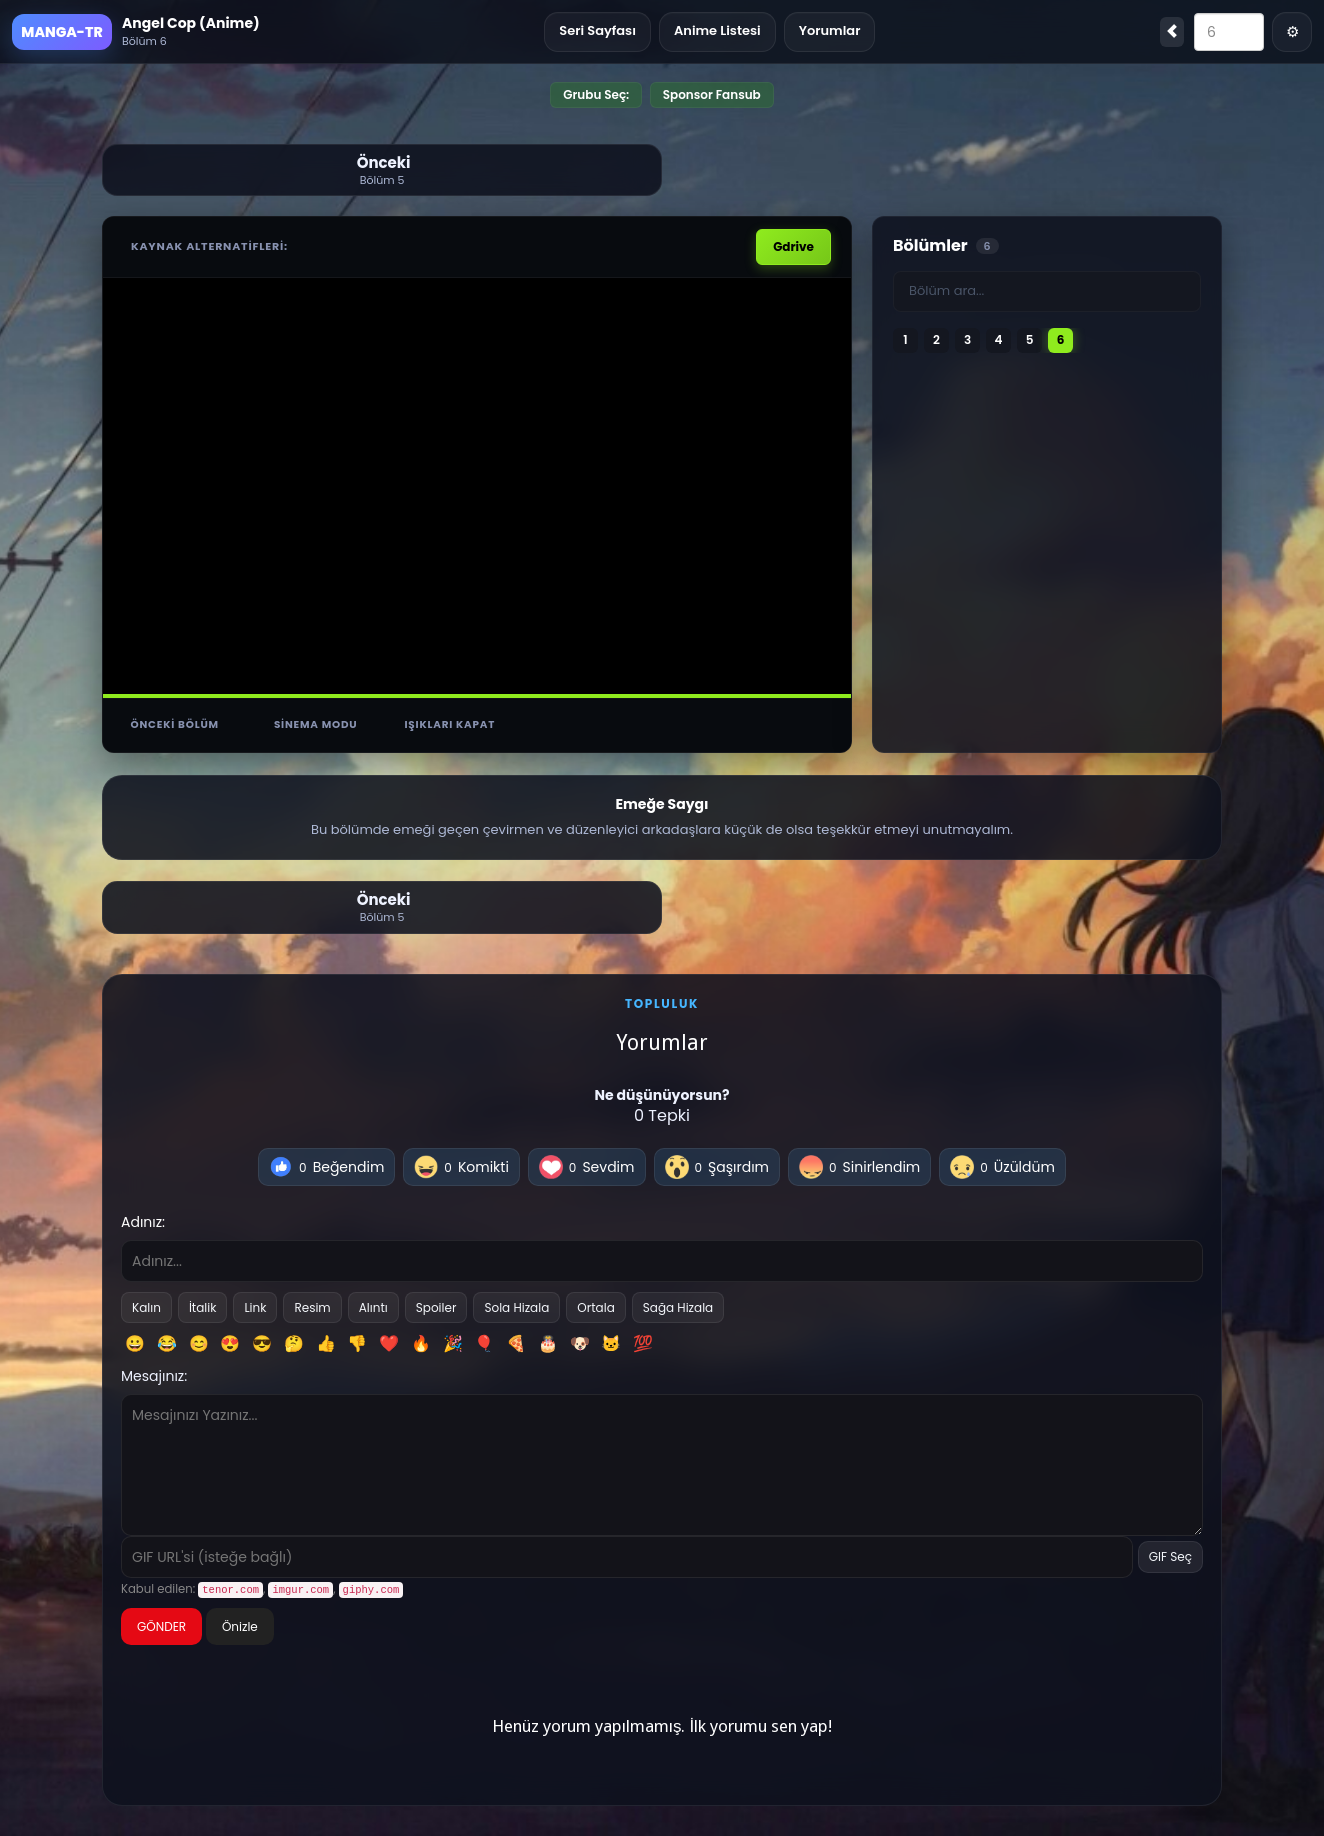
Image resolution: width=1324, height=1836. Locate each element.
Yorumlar (830, 30)
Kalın (146, 1305)
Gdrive (793, 244)
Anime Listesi (717, 30)
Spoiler (436, 1305)
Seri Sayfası (597, 30)
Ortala (595, 1305)
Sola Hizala (516, 1305)
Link (255, 1305)
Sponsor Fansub (712, 94)
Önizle (240, 1624)
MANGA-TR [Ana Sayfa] (61, 32)
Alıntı (373, 1305)
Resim (312, 1305)
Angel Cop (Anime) (191, 23)
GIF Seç (1170, 1555)
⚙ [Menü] (1292, 31)
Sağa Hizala (678, 1305)
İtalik (203, 1305)
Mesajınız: (154, 1374)
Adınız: (143, 1220)
